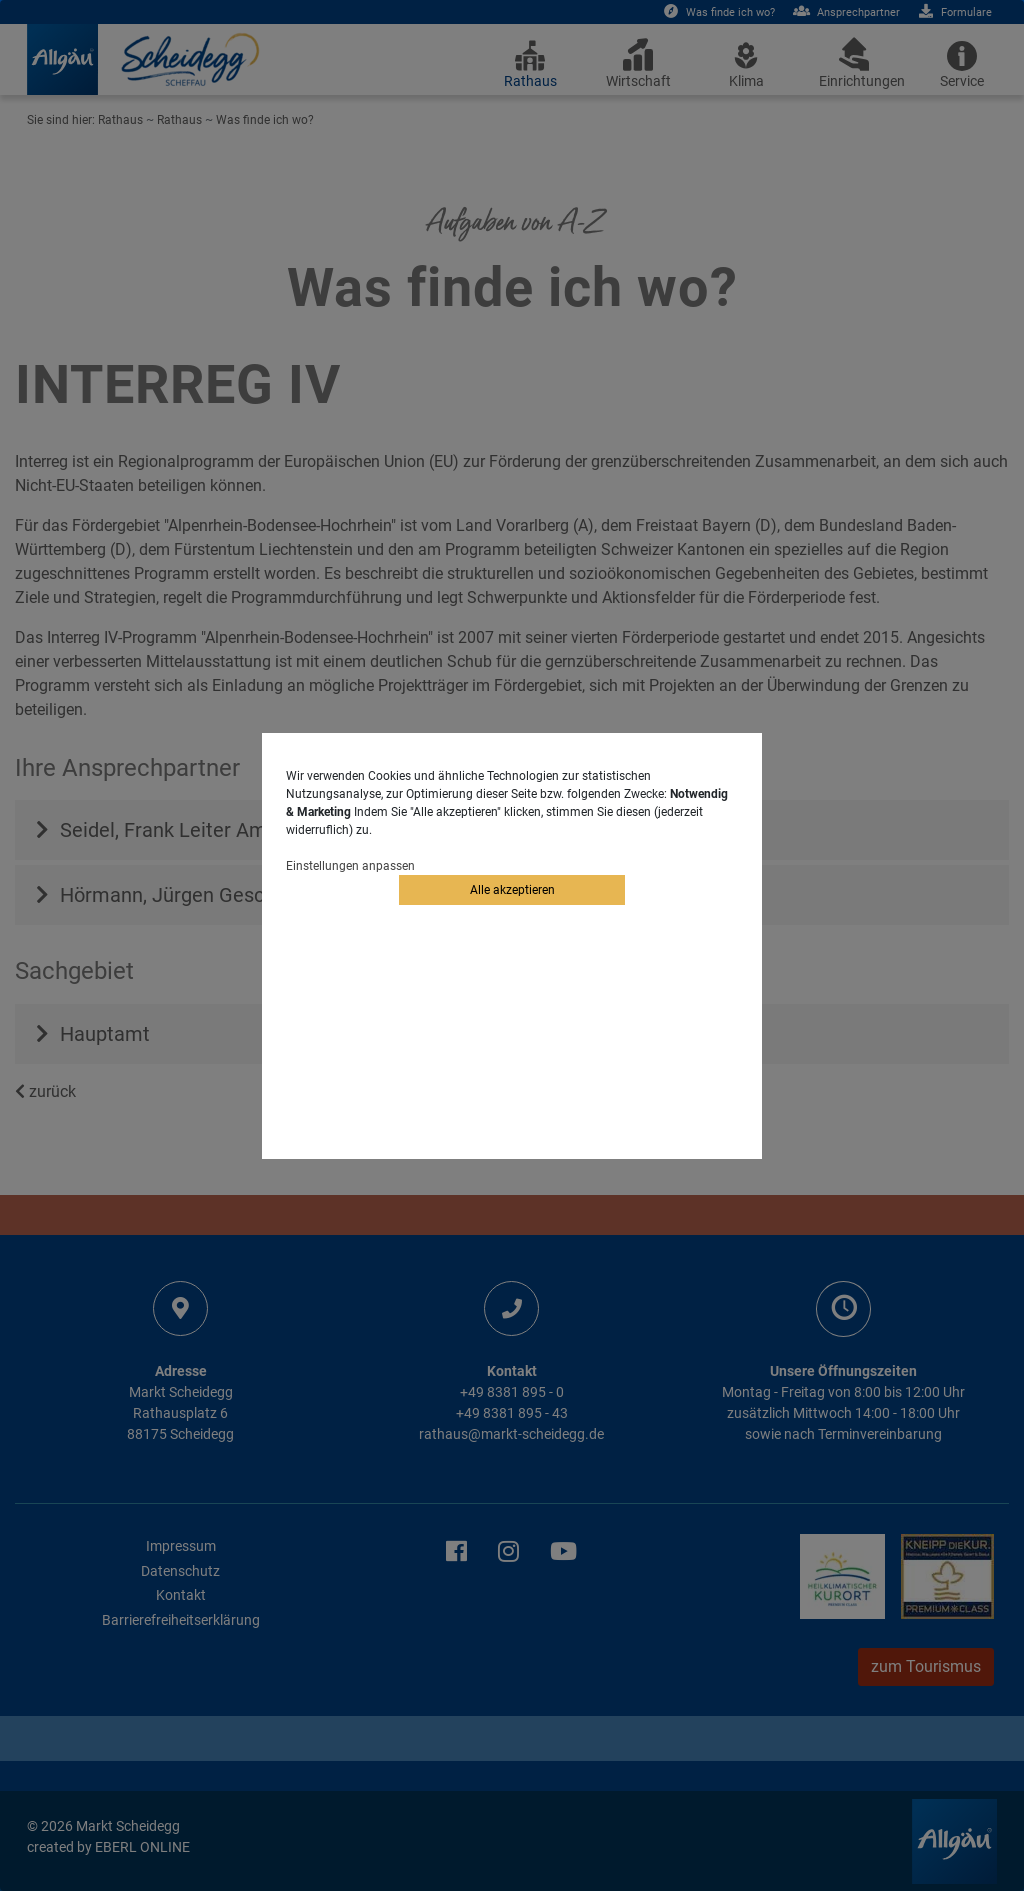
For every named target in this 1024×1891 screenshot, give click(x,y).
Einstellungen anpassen (350, 866)
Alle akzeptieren (512, 890)
